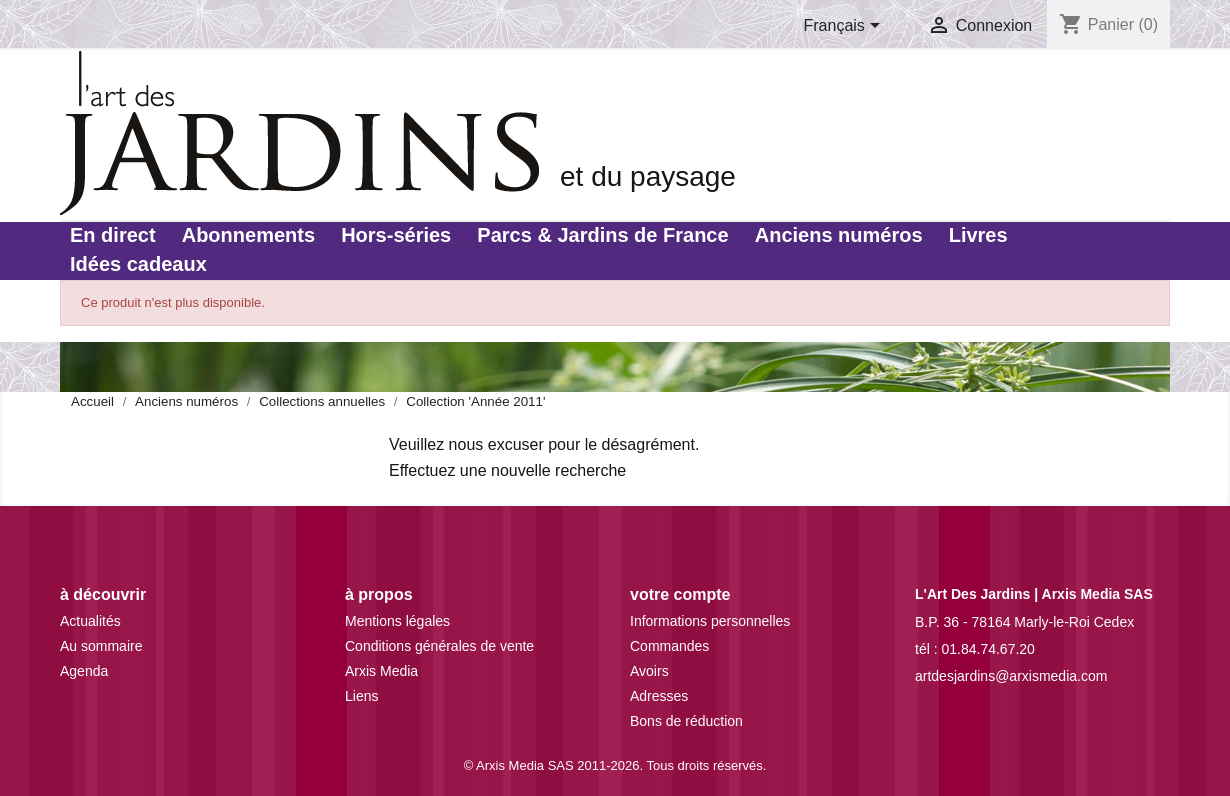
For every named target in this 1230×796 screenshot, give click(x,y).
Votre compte (680, 594)
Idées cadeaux (138, 264)
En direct (113, 235)
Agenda (84, 671)
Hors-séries (396, 235)
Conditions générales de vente (439, 646)
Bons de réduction (686, 721)
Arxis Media (381, 671)
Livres (978, 235)
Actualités (90, 621)
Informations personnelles (710, 621)
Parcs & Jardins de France (602, 235)
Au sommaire (101, 646)
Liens (361, 696)
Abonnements (248, 235)
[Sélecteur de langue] (846, 27)
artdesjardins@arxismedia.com (1011, 676)
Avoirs (649, 671)
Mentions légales (397, 621)
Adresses (659, 696)
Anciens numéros (839, 235)
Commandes (669, 646)
